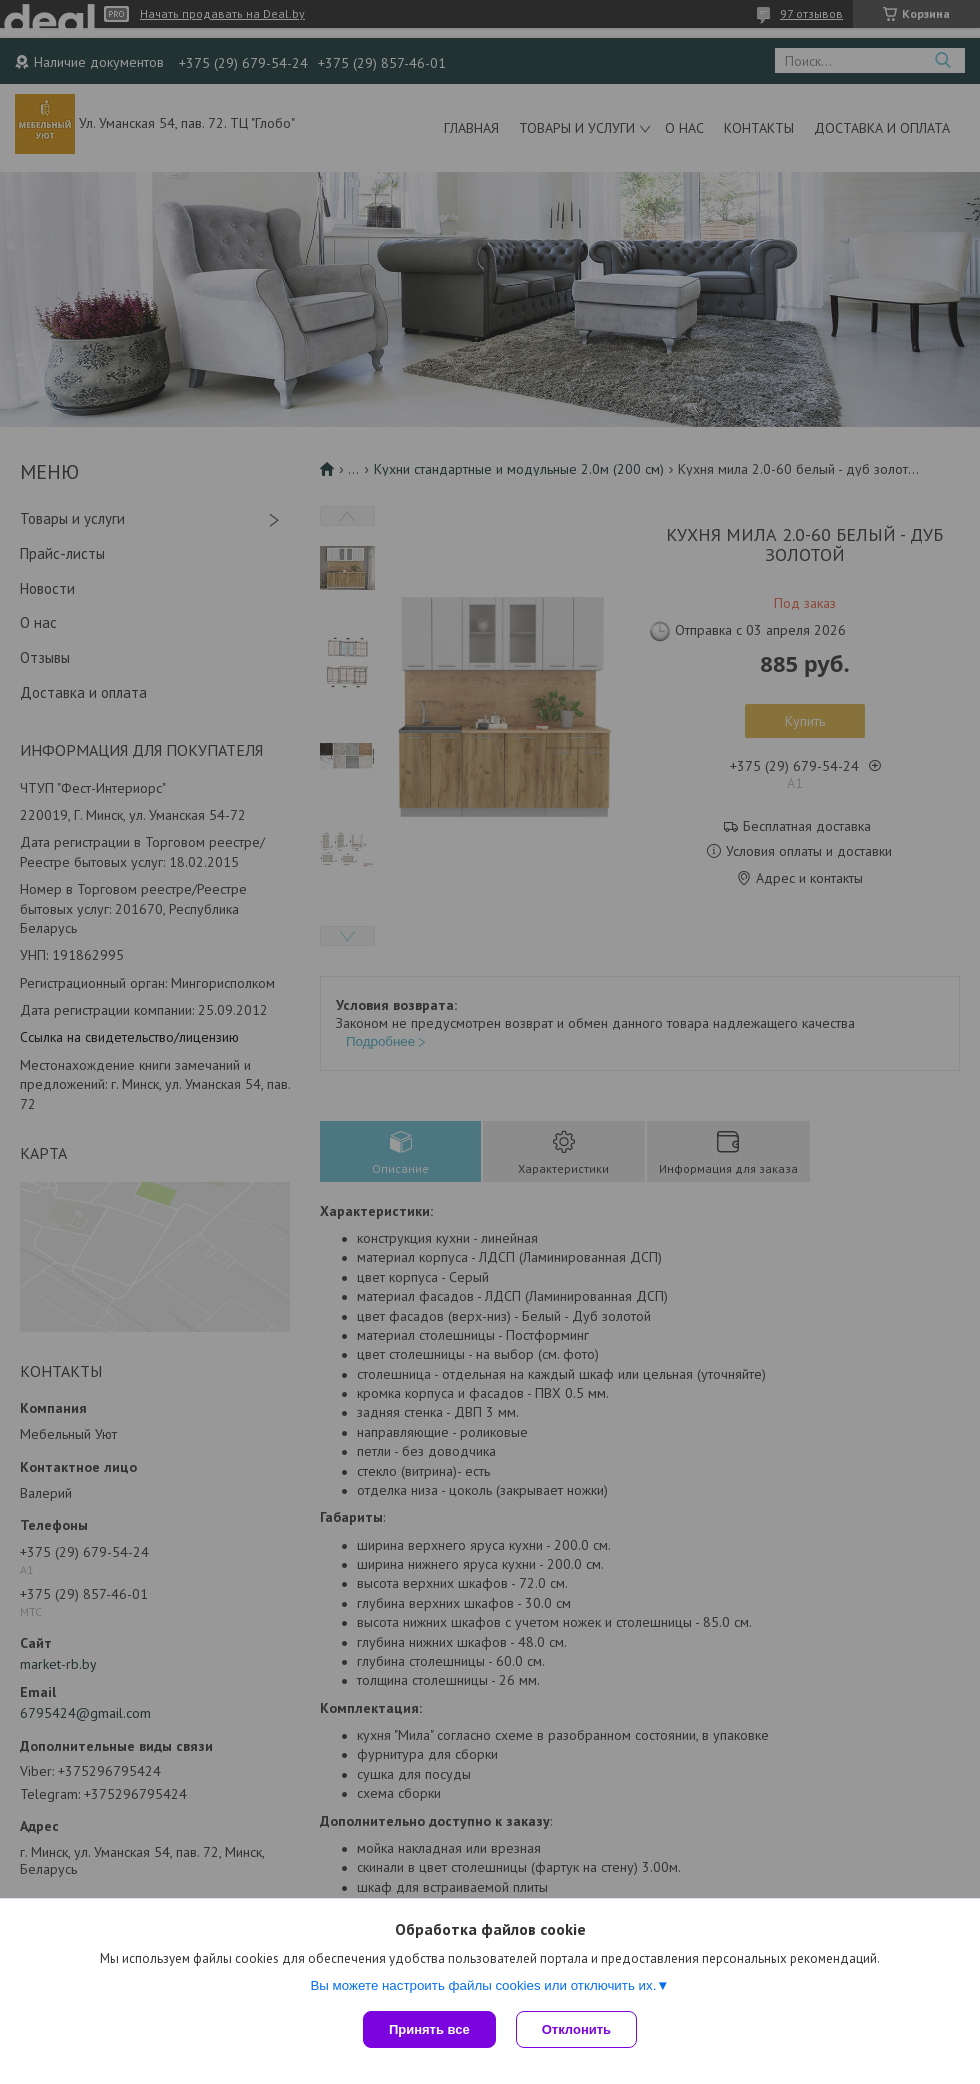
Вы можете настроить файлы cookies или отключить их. (483, 1985)
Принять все (429, 2029)
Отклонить (576, 2029)
